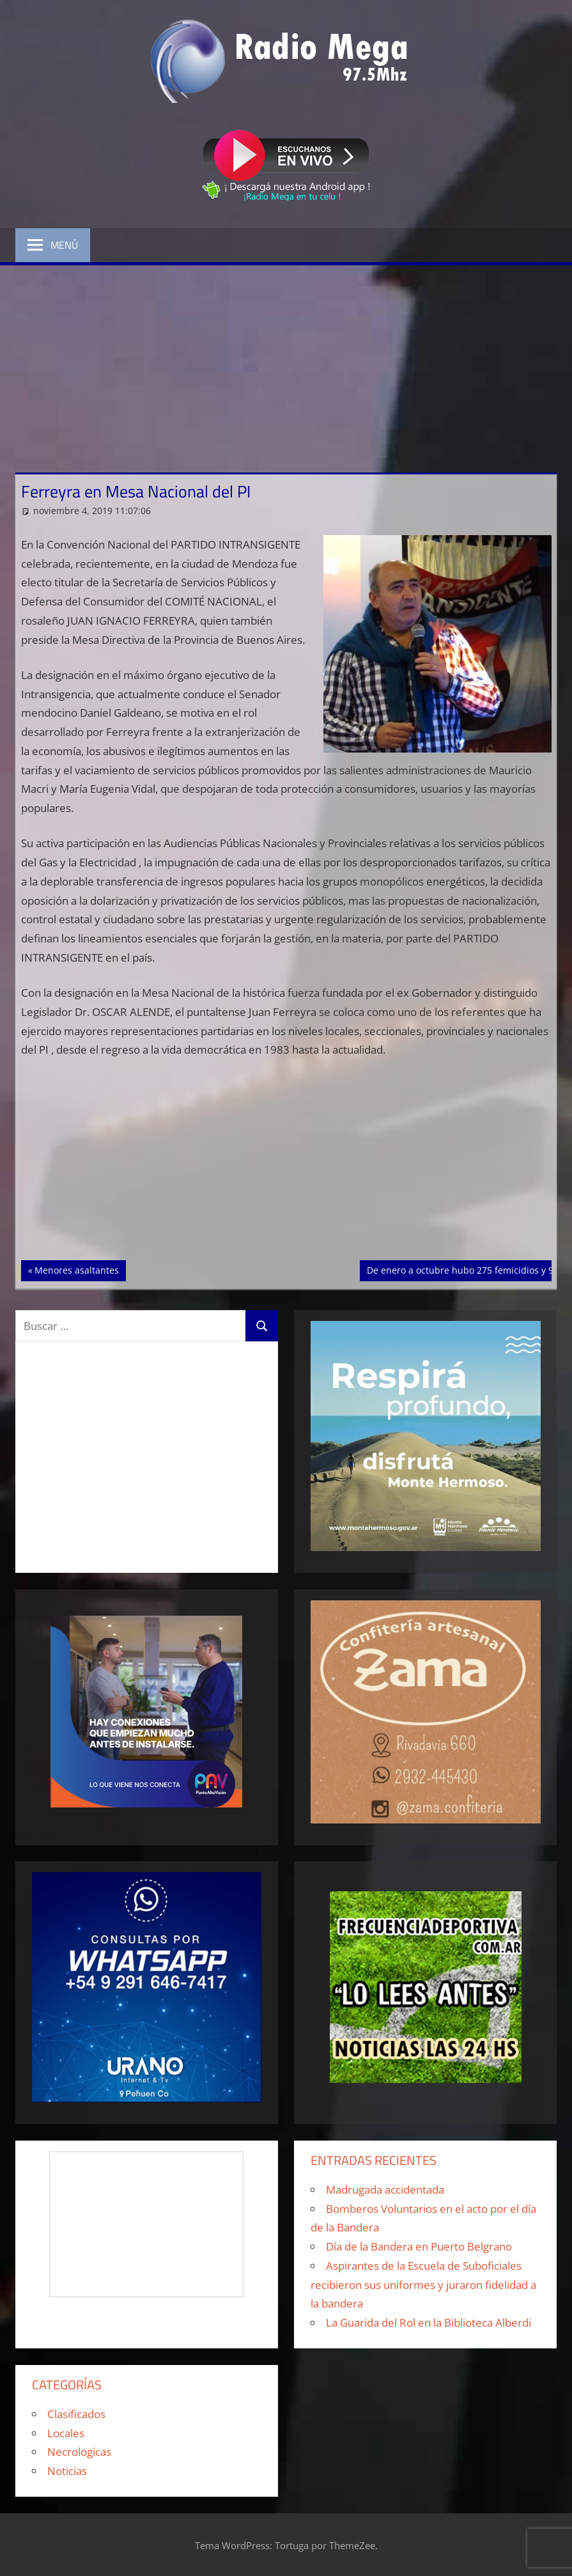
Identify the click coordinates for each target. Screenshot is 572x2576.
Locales (65, 2433)
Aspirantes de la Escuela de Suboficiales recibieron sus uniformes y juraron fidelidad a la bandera (423, 2284)
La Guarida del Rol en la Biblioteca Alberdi (428, 2322)
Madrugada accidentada (385, 2189)
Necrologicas (79, 2451)
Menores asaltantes (76, 1269)
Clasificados (76, 2414)
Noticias (67, 2470)
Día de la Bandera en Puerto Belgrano (419, 2246)
